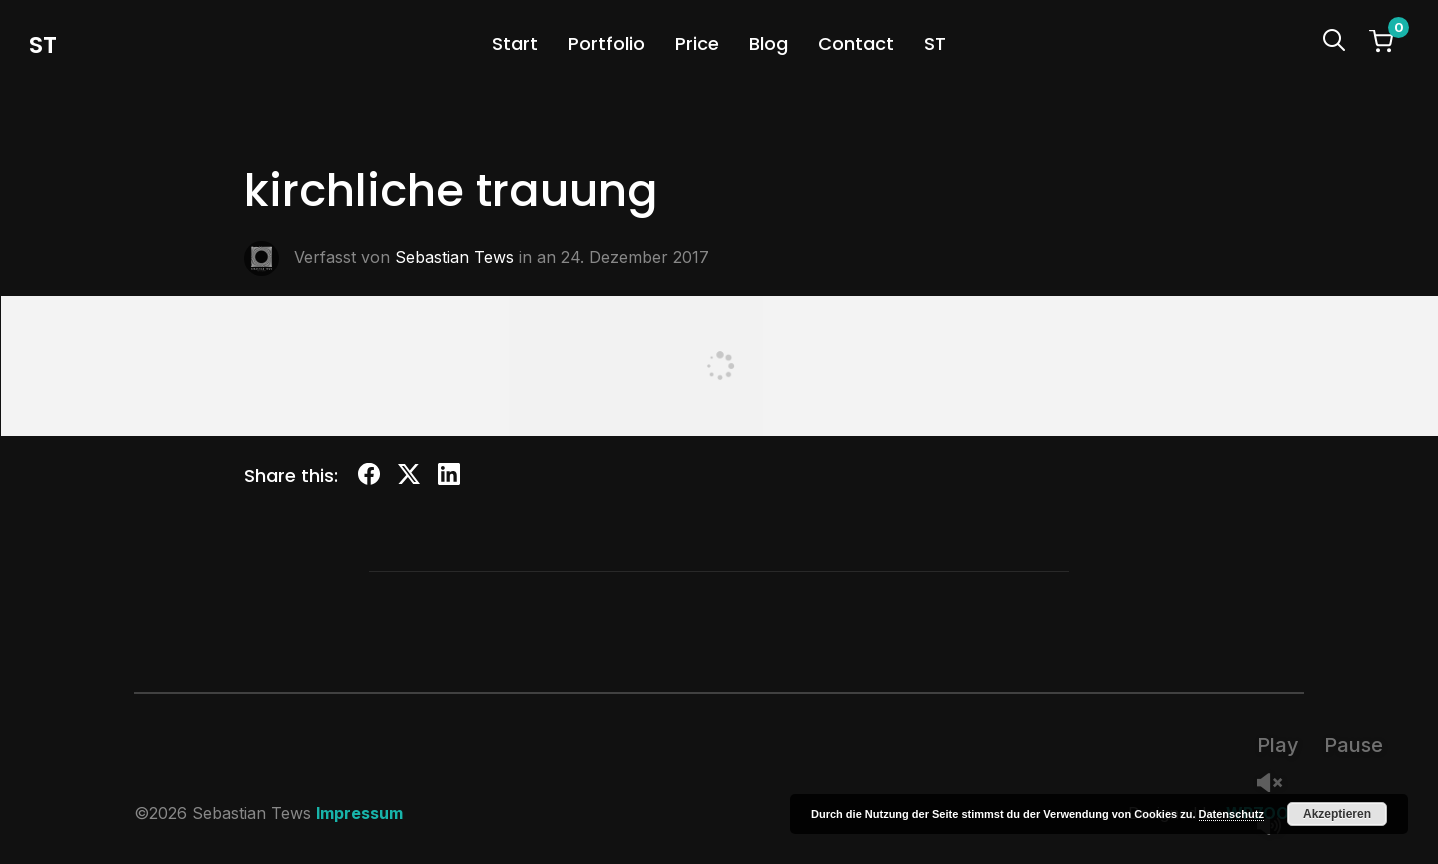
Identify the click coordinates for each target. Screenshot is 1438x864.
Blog (768, 43)
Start (515, 43)
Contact (856, 43)
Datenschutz (1231, 814)
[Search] (1334, 38)
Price (697, 43)
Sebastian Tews (454, 257)
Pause (1353, 745)
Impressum (359, 814)
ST (935, 43)
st (44, 45)
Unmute (1277, 784)
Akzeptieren (1337, 814)
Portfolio (606, 43)
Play (1278, 745)
